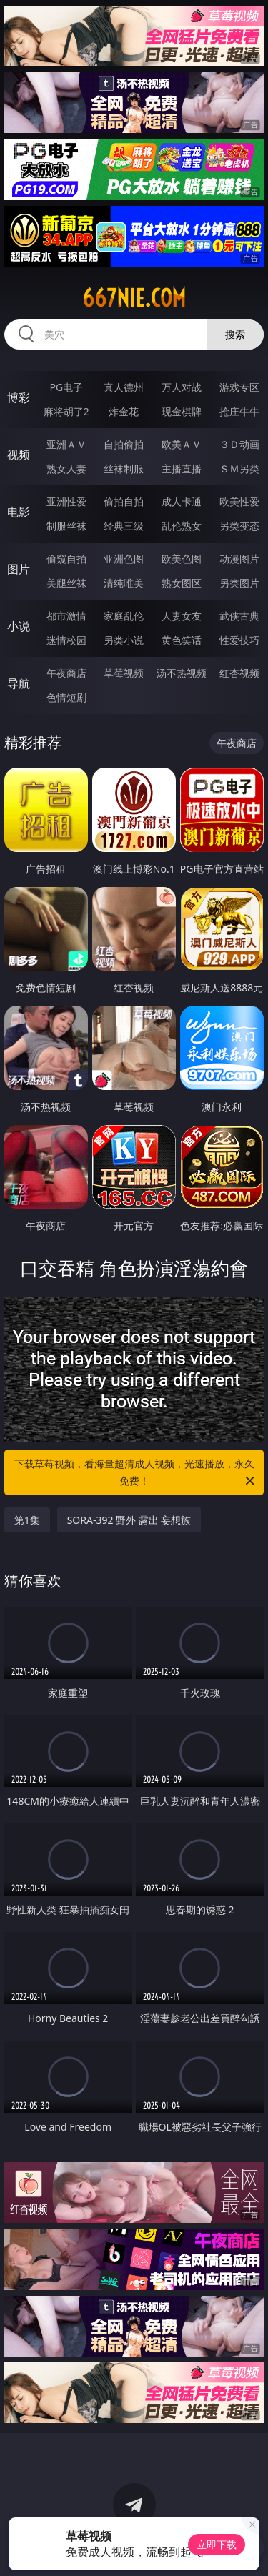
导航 (18, 683)
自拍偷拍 (124, 444)
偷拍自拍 (124, 501)
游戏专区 (239, 387)
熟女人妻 (66, 468)
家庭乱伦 (124, 616)
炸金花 (124, 411)
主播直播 (182, 468)
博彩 (18, 397)
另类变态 (239, 525)
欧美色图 (182, 558)
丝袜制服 (124, 468)
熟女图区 (182, 583)
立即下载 (217, 2544)
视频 (18, 454)
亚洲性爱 (66, 501)
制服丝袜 (66, 525)
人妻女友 (182, 616)
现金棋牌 (182, 411)
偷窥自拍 (66, 558)
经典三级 (124, 525)
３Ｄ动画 (239, 444)
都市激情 (66, 616)
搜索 (235, 334)
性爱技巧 (239, 640)
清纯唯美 (124, 583)
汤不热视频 (182, 673)
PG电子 (66, 387)
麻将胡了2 (66, 411)
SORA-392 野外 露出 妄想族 (129, 1520)
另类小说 (124, 640)
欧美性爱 (239, 501)
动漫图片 (239, 558)
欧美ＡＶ (182, 444)
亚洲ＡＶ (66, 444)
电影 (18, 512)
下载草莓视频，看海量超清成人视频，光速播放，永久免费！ (135, 1473)
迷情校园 (66, 640)
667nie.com (134, 298)
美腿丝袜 (66, 583)
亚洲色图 (124, 558)
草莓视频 (124, 673)
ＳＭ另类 (239, 468)
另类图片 (239, 583)
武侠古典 (239, 616)
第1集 (27, 1520)
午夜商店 (66, 673)
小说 (18, 626)
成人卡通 (182, 501)
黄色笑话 (182, 640)
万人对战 (182, 387)
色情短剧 (66, 697)
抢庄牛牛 (239, 411)
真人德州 (124, 387)
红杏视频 (239, 673)
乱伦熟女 (182, 525)
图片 (18, 569)
